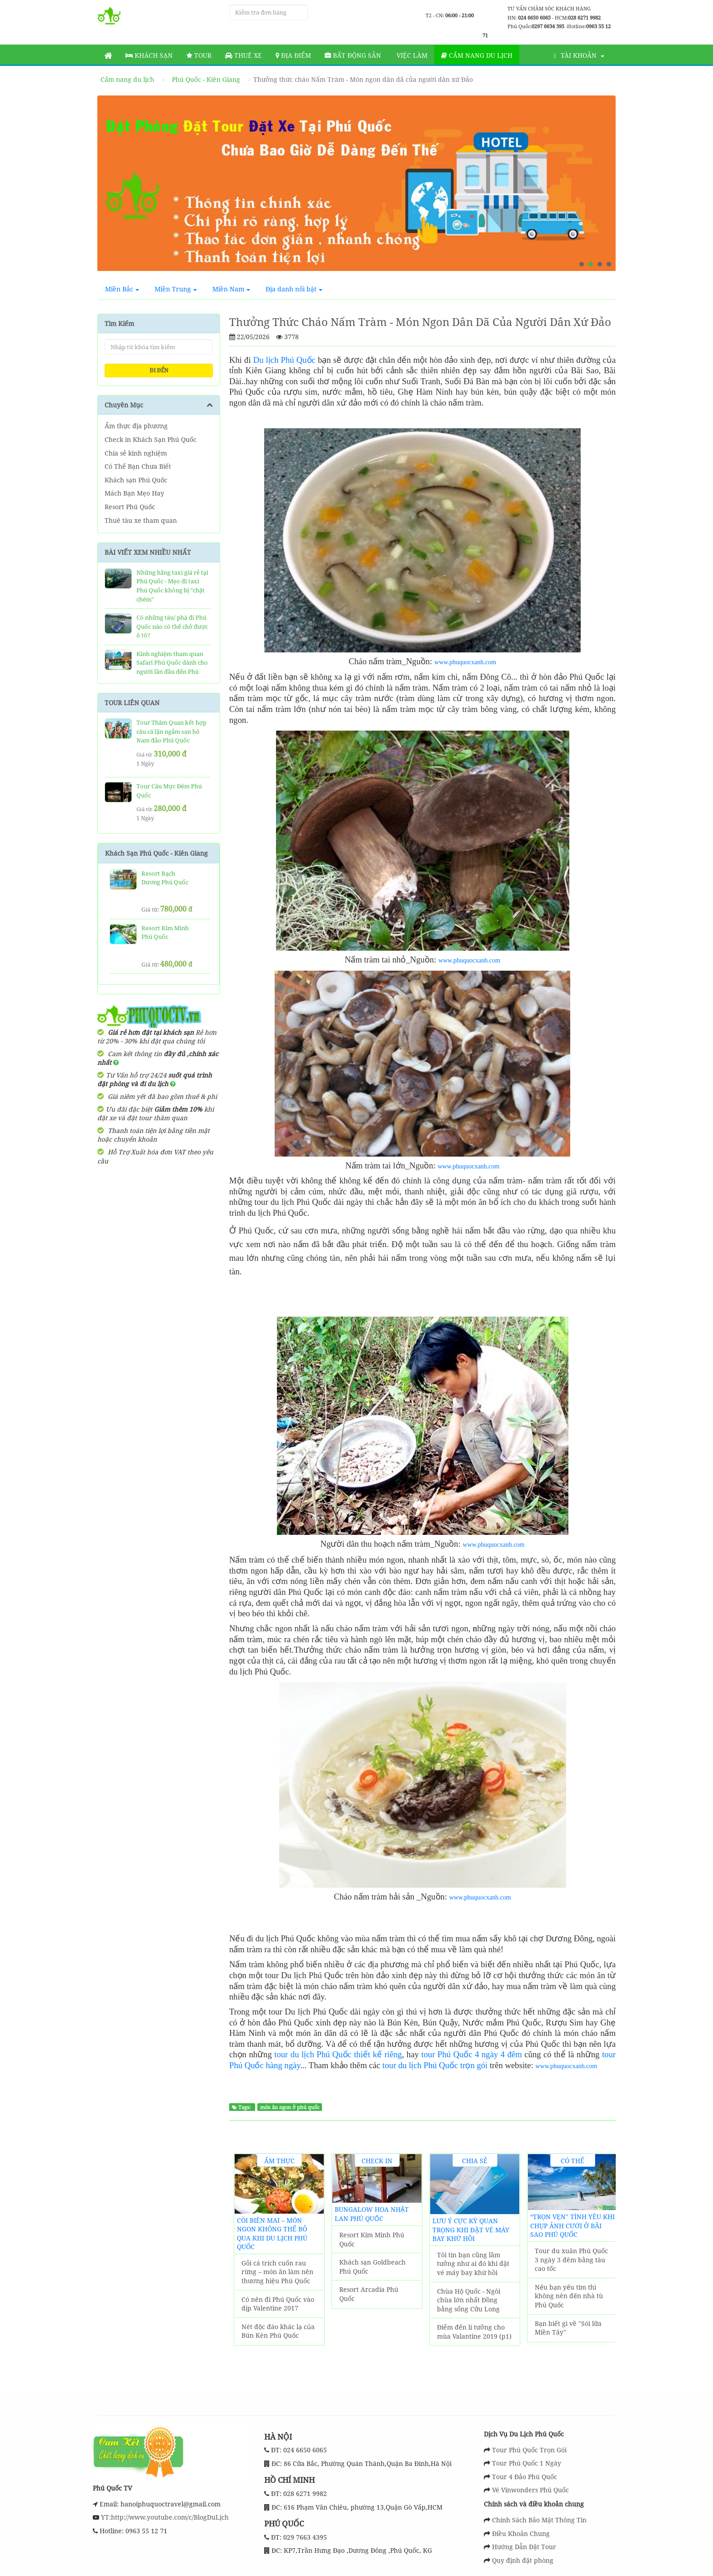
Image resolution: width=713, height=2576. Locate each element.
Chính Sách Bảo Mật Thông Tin (539, 2520)
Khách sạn (149, 55)
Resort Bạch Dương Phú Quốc (164, 878)
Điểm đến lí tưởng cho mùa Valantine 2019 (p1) (474, 2331)
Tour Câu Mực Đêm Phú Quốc (169, 790)
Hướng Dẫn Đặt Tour (524, 2546)
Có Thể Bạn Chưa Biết (138, 466)
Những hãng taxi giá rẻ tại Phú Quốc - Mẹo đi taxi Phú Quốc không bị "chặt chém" (172, 585)
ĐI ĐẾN (159, 370)
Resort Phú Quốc (130, 506)
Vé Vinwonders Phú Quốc (530, 2490)
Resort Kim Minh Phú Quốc (371, 2239)
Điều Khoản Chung (521, 2533)
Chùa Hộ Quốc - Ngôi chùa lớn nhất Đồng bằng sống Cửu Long (468, 2300)
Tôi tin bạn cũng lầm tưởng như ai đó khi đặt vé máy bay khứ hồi (473, 2263)
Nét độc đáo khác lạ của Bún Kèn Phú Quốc (278, 2331)
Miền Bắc (122, 289)
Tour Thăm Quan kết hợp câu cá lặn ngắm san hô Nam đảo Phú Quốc (171, 731)
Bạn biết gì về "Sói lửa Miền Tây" (568, 2328)
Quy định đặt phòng (522, 2560)
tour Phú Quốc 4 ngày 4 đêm (472, 2054)
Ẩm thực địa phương (136, 425)
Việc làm (411, 55)
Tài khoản (579, 55)
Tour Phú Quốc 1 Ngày (526, 2463)
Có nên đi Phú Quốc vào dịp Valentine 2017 (277, 2304)
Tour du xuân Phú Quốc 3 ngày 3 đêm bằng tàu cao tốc (571, 2259)
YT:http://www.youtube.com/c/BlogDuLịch (164, 2517)
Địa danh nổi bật (294, 289)
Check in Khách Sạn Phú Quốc (150, 439)
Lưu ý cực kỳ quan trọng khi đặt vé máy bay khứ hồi (470, 2229)
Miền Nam (231, 289)
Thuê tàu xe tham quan (141, 520)
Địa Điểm (293, 55)
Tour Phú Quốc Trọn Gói (529, 2450)
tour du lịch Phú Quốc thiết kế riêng (338, 2054)
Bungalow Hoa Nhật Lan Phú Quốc (372, 2214)
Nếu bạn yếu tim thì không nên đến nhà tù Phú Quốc (569, 2296)
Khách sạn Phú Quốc (136, 480)
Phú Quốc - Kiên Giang (206, 79)
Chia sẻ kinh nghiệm (136, 453)
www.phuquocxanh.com (465, 662)
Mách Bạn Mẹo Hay (134, 493)
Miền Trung (176, 289)
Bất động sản (353, 55)
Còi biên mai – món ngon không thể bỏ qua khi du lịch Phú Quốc (272, 2233)
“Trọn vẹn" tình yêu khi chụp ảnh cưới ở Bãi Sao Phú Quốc (572, 2225)
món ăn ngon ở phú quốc (289, 2107)
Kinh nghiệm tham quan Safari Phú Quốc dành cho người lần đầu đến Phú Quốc (172, 667)
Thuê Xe (243, 55)
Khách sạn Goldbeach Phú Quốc (372, 2266)
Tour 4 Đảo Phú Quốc (524, 2476)
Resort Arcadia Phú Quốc (368, 2294)
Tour (198, 55)
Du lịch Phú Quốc (284, 360)
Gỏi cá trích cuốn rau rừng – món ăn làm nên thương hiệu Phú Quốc (277, 2272)
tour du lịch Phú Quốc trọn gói (434, 2065)
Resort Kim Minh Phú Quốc (165, 932)
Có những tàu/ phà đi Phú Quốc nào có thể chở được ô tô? (172, 626)
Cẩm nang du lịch (476, 55)
